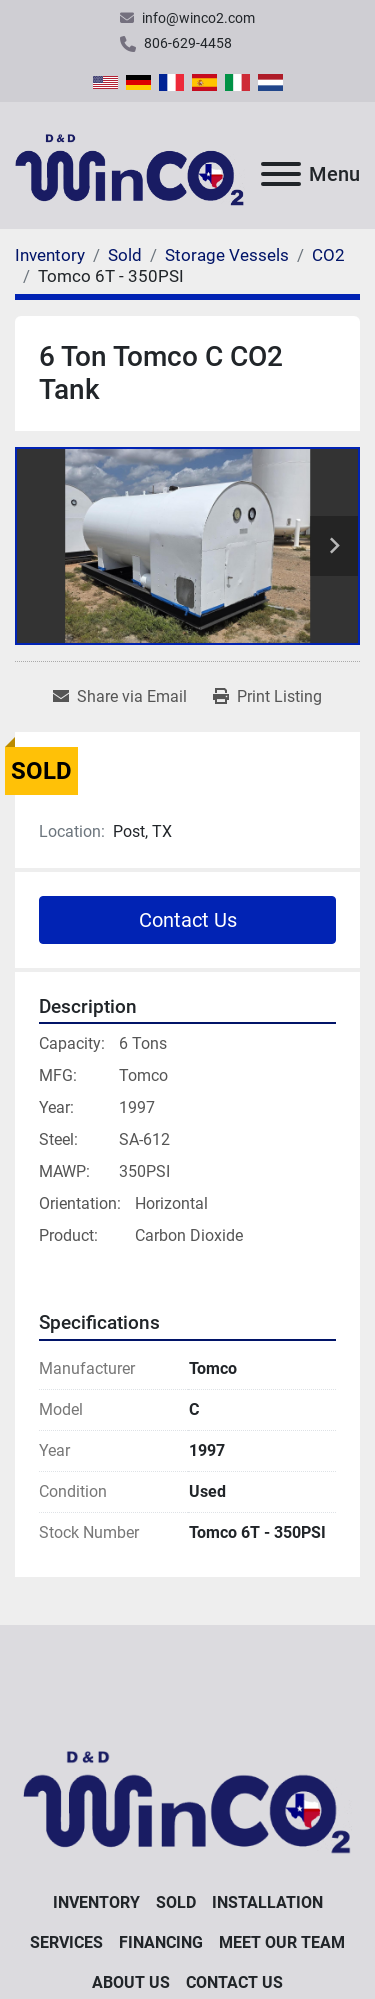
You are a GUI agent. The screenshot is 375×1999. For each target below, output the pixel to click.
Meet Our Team (282, 1942)
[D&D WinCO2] (187, 1794)
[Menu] (281, 174)
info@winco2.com (198, 18)
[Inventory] (50, 255)
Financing (161, 1942)
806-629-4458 (188, 43)
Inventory (96, 1902)
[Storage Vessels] (227, 255)
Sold (176, 1902)
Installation (267, 1902)
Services (66, 1942)
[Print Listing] (267, 697)
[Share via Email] (120, 697)
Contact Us (188, 920)
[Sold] (125, 255)
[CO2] (328, 255)
